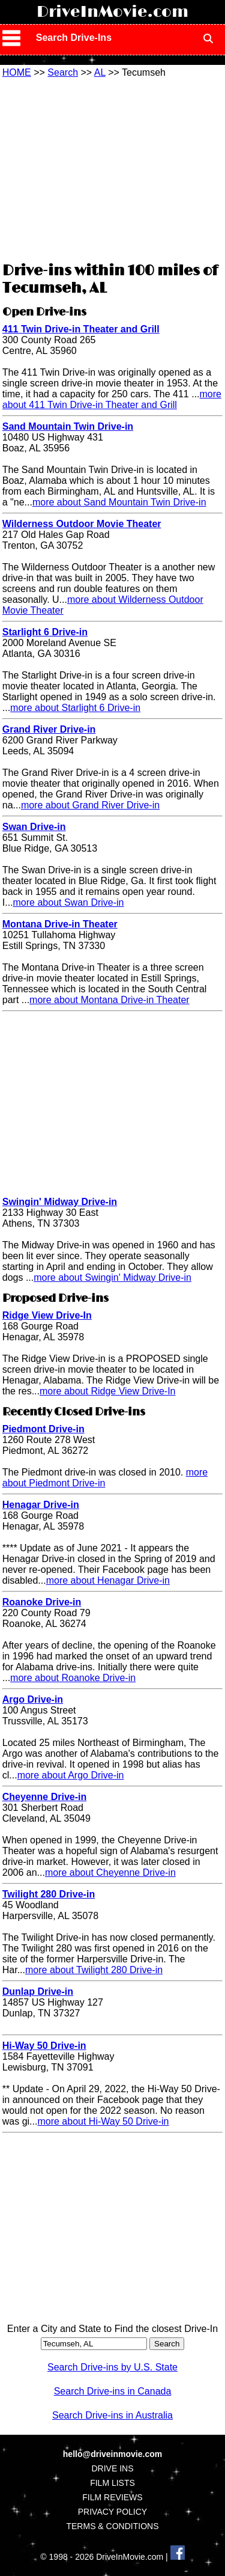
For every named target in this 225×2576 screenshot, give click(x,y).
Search (62, 72)
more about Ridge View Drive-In (107, 1391)
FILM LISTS (112, 2483)
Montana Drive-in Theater (60, 924)
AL (100, 72)
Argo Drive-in (32, 1699)
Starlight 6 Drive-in (45, 632)
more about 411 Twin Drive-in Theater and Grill (111, 399)
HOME (16, 72)
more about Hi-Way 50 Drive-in (103, 2121)
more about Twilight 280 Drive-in (94, 1970)
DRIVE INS (112, 2468)
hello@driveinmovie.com (112, 2454)
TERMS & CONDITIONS (112, 2526)
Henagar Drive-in (40, 1505)
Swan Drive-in (34, 827)
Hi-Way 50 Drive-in (44, 2045)
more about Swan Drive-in (68, 902)
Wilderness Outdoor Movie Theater (81, 524)
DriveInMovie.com (112, 12)
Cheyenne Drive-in (44, 1797)
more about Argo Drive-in (70, 1775)
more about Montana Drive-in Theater (109, 1000)
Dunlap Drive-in (37, 1991)
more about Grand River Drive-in (90, 805)
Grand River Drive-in (49, 729)
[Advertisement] (113, 168)
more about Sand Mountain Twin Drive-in (119, 502)
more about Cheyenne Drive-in (110, 1872)
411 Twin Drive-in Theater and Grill (81, 329)
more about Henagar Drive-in (108, 1580)
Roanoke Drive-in (42, 1602)
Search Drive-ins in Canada (113, 2391)
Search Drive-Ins (74, 37)
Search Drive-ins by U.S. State (112, 2367)
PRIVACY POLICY (112, 2511)
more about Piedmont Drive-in (105, 1477)
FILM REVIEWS (112, 2497)
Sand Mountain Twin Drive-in (67, 426)
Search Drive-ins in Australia (112, 2415)
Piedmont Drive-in (43, 1429)
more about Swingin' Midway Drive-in (112, 1277)
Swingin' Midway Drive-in (59, 1202)
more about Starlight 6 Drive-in (75, 708)
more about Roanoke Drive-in (73, 1678)
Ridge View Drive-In (47, 1315)
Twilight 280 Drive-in (48, 1894)
